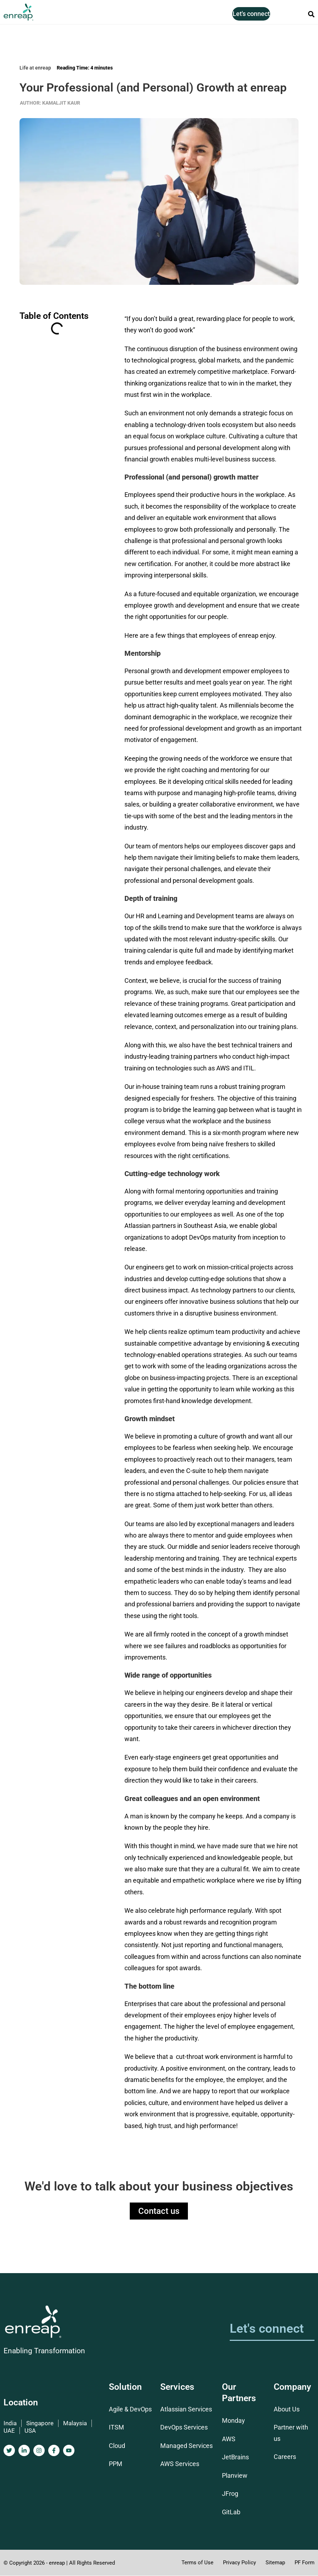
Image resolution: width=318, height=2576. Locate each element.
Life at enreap (35, 68)
